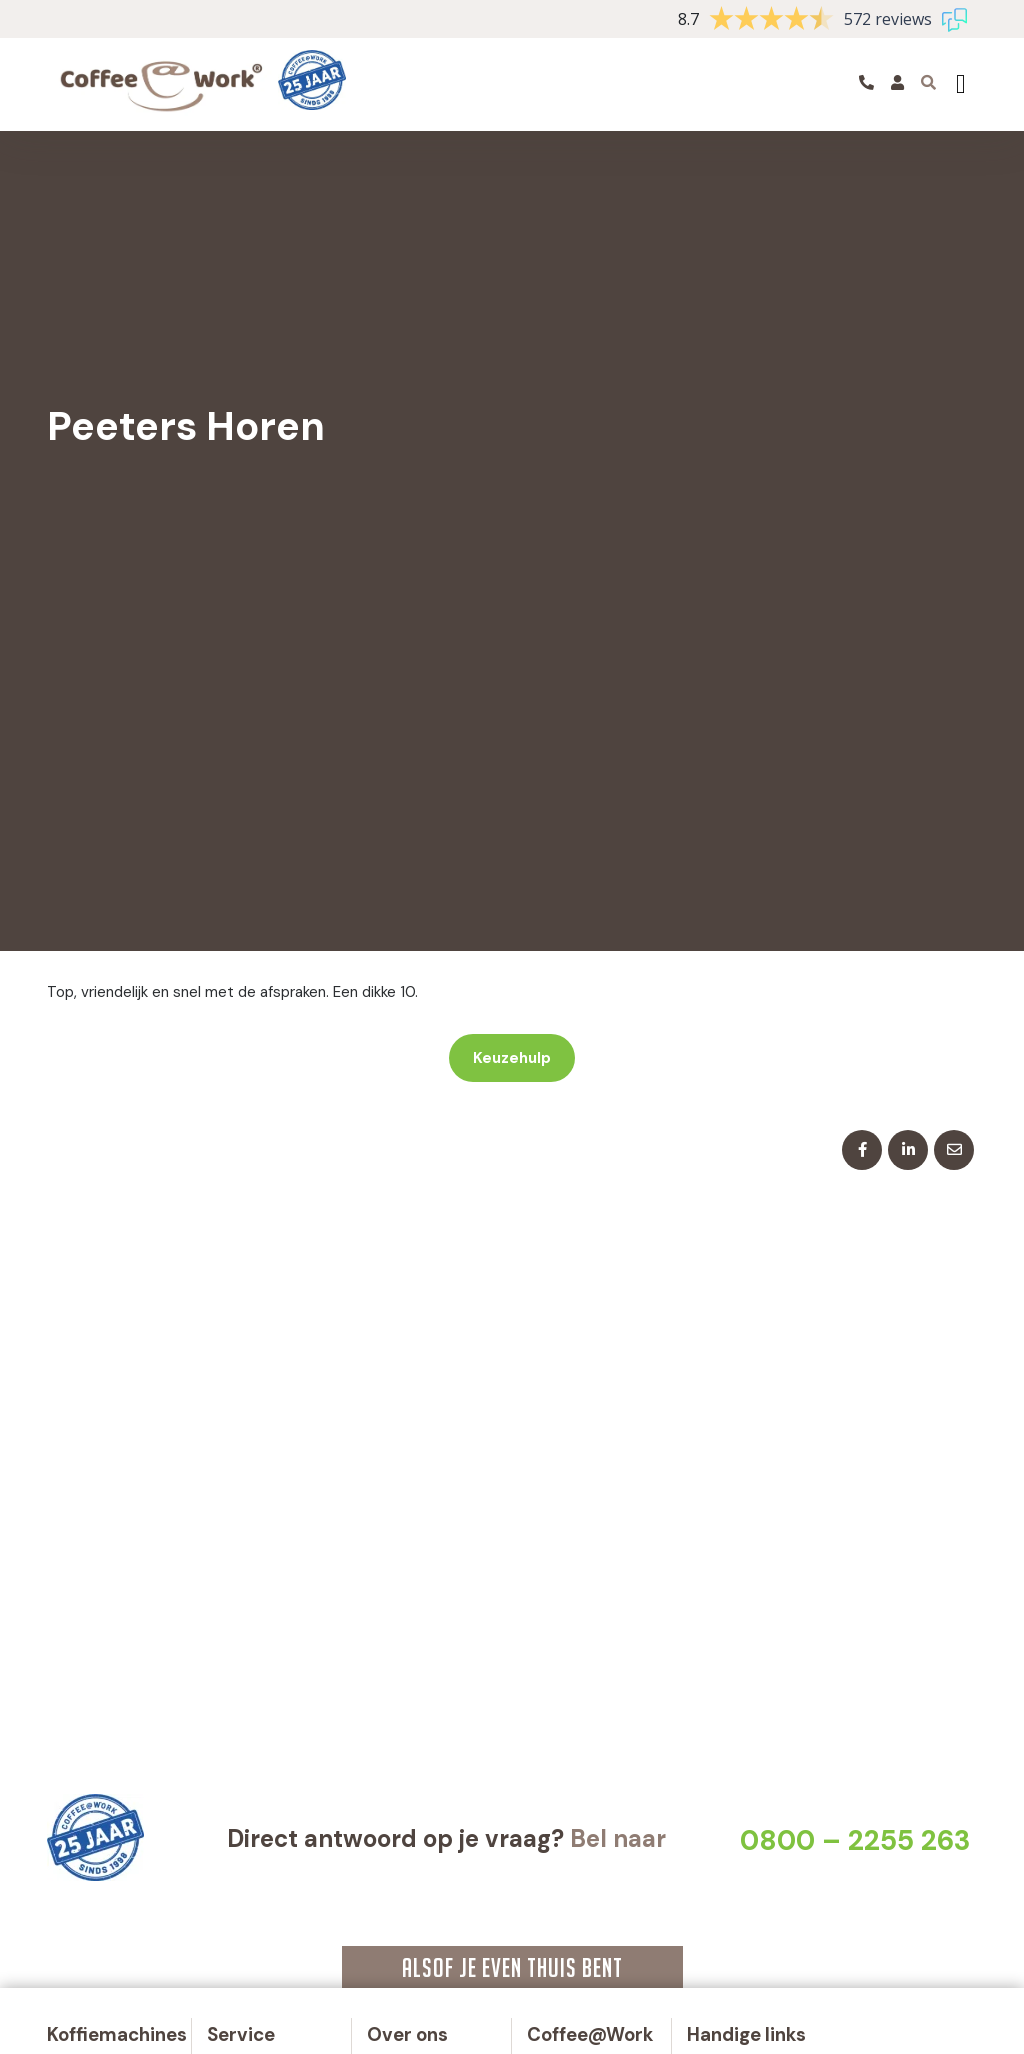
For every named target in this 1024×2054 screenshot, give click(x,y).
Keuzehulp (512, 1058)
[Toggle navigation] (961, 84)
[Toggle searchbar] (929, 82)
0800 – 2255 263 (855, 1841)
